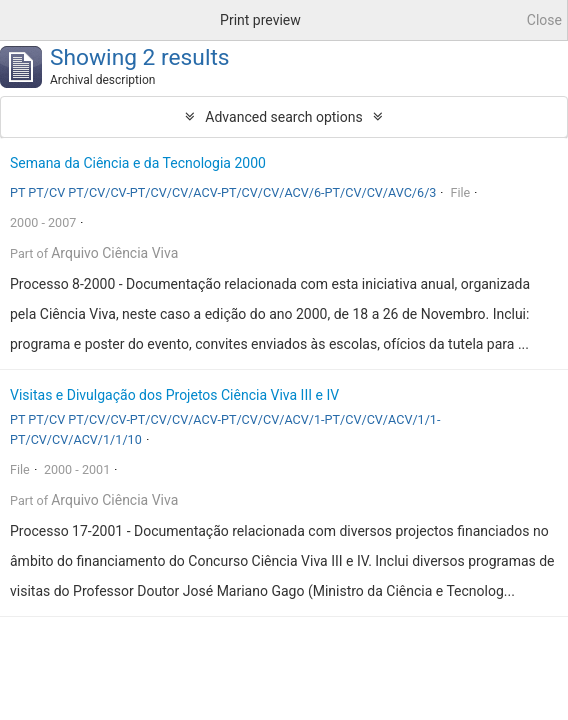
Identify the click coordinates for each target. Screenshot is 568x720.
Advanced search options (283, 117)
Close (544, 20)
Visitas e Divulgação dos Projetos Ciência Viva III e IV (174, 395)
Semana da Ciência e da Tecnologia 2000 (138, 163)
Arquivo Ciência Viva (114, 253)
